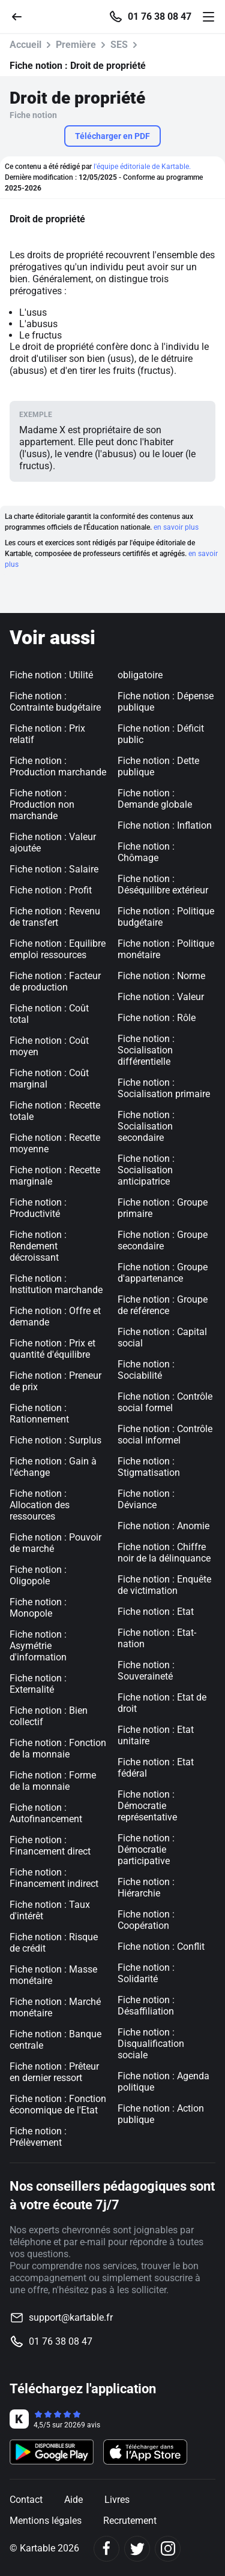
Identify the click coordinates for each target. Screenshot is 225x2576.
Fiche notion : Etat (156, 1611)
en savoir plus (176, 527)
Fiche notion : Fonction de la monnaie (58, 1748)
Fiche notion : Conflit (161, 1946)
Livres (117, 2499)
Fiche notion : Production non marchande (42, 804)
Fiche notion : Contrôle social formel (165, 1402)
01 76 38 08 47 (159, 17)
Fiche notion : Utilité (51, 675)
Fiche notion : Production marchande (58, 766)
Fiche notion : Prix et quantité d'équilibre (52, 1348)
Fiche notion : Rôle (157, 1017)
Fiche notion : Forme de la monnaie (53, 1780)
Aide (73, 2499)
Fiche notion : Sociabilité (146, 1369)
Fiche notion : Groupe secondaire (163, 1240)
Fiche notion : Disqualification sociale (151, 2044)
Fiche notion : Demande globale (155, 798)
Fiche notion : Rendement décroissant (38, 1246)
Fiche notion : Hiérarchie (146, 1887)
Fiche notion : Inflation (165, 825)
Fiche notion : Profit (51, 890)
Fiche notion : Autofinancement (46, 1813)
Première (76, 44)
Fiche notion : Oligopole (38, 1575)
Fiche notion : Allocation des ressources (40, 1505)
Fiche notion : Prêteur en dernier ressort (54, 2072)
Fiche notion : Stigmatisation (149, 1466)
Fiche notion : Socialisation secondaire (146, 1126)
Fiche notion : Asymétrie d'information (38, 1646)
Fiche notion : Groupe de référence (163, 1305)
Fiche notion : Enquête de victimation (164, 1585)
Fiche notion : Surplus (55, 1440)
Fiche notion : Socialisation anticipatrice (146, 1170)
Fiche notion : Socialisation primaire (164, 1088)
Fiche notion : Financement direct (50, 1845)
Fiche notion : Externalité (38, 1683)
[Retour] (22, 16)
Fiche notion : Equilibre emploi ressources (58, 949)
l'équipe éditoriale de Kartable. (142, 166)
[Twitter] (137, 2549)
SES (119, 44)
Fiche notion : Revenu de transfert (55, 916)
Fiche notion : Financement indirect (54, 1878)
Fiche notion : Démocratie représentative (147, 1806)
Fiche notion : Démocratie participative (146, 1849)
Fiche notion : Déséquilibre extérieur (163, 884)
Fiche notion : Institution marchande (56, 1284)
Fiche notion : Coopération (146, 1919)
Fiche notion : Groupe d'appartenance (163, 1272)
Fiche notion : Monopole (38, 1607)
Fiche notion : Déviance (146, 1499)
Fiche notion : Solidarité (146, 1973)
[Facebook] (106, 2549)
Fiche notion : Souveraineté (146, 1670)
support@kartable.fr (71, 2317)
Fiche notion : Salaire (54, 869)
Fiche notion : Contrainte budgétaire (55, 701)
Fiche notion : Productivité (38, 1208)
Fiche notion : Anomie (163, 1526)
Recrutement (130, 2520)
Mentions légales (46, 2520)
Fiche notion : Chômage (146, 852)
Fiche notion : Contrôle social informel (165, 1434)
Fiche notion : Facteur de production (55, 981)
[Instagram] (168, 2549)
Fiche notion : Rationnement (39, 1413)
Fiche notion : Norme (161, 976)
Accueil (25, 44)
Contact (26, 2499)
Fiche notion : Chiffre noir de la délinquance (164, 1552)
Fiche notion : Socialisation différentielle (146, 1050)
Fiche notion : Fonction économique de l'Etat (58, 2104)
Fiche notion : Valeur (161, 996)
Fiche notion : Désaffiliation (146, 2005)
